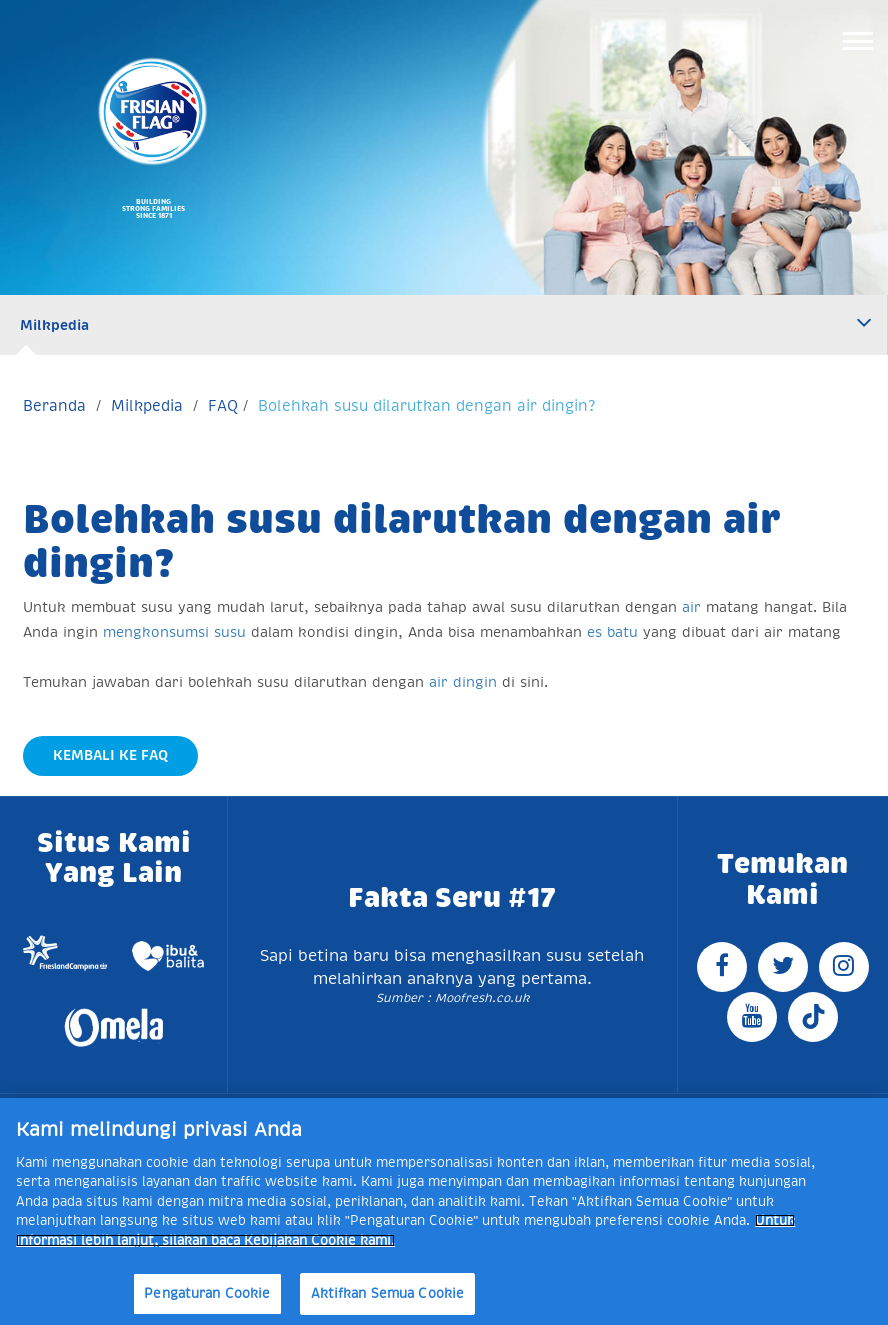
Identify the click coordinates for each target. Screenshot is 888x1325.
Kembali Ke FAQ (110, 755)
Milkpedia (54, 325)
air (691, 607)
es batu (612, 632)
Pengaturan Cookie (207, 1293)
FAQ (223, 405)
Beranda (54, 405)
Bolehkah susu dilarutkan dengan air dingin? (426, 405)
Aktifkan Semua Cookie (388, 1293)
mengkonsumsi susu (174, 632)
